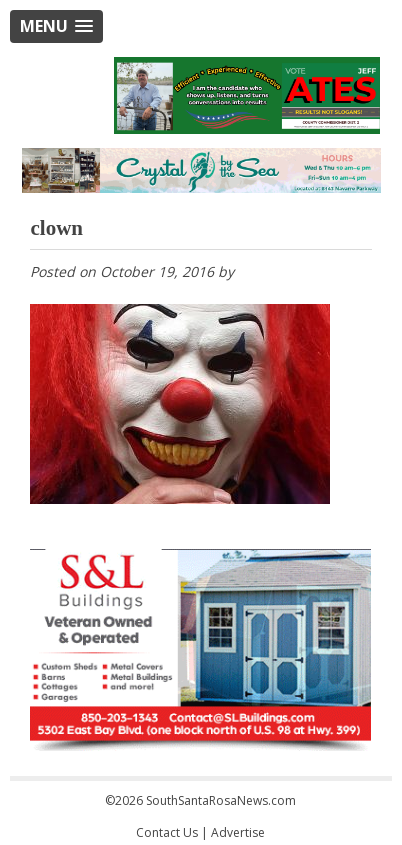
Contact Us (167, 832)
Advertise (238, 832)
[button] (56, 26)
